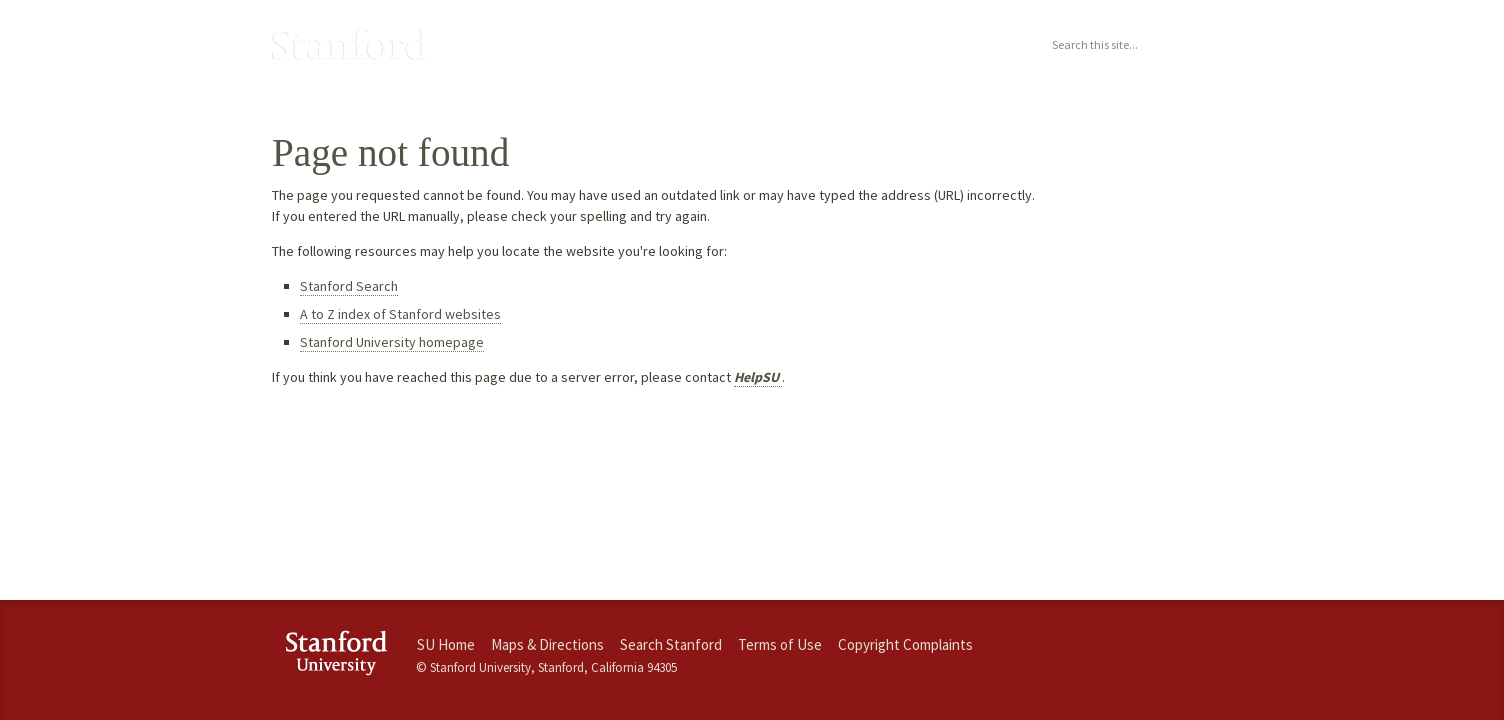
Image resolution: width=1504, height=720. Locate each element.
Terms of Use (780, 644)
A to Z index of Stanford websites (400, 314)
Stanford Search (349, 286)
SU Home (446, 644)
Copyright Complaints (905, 644)
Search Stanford (671, 644)
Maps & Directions (547, 644)
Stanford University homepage (392, 342)
